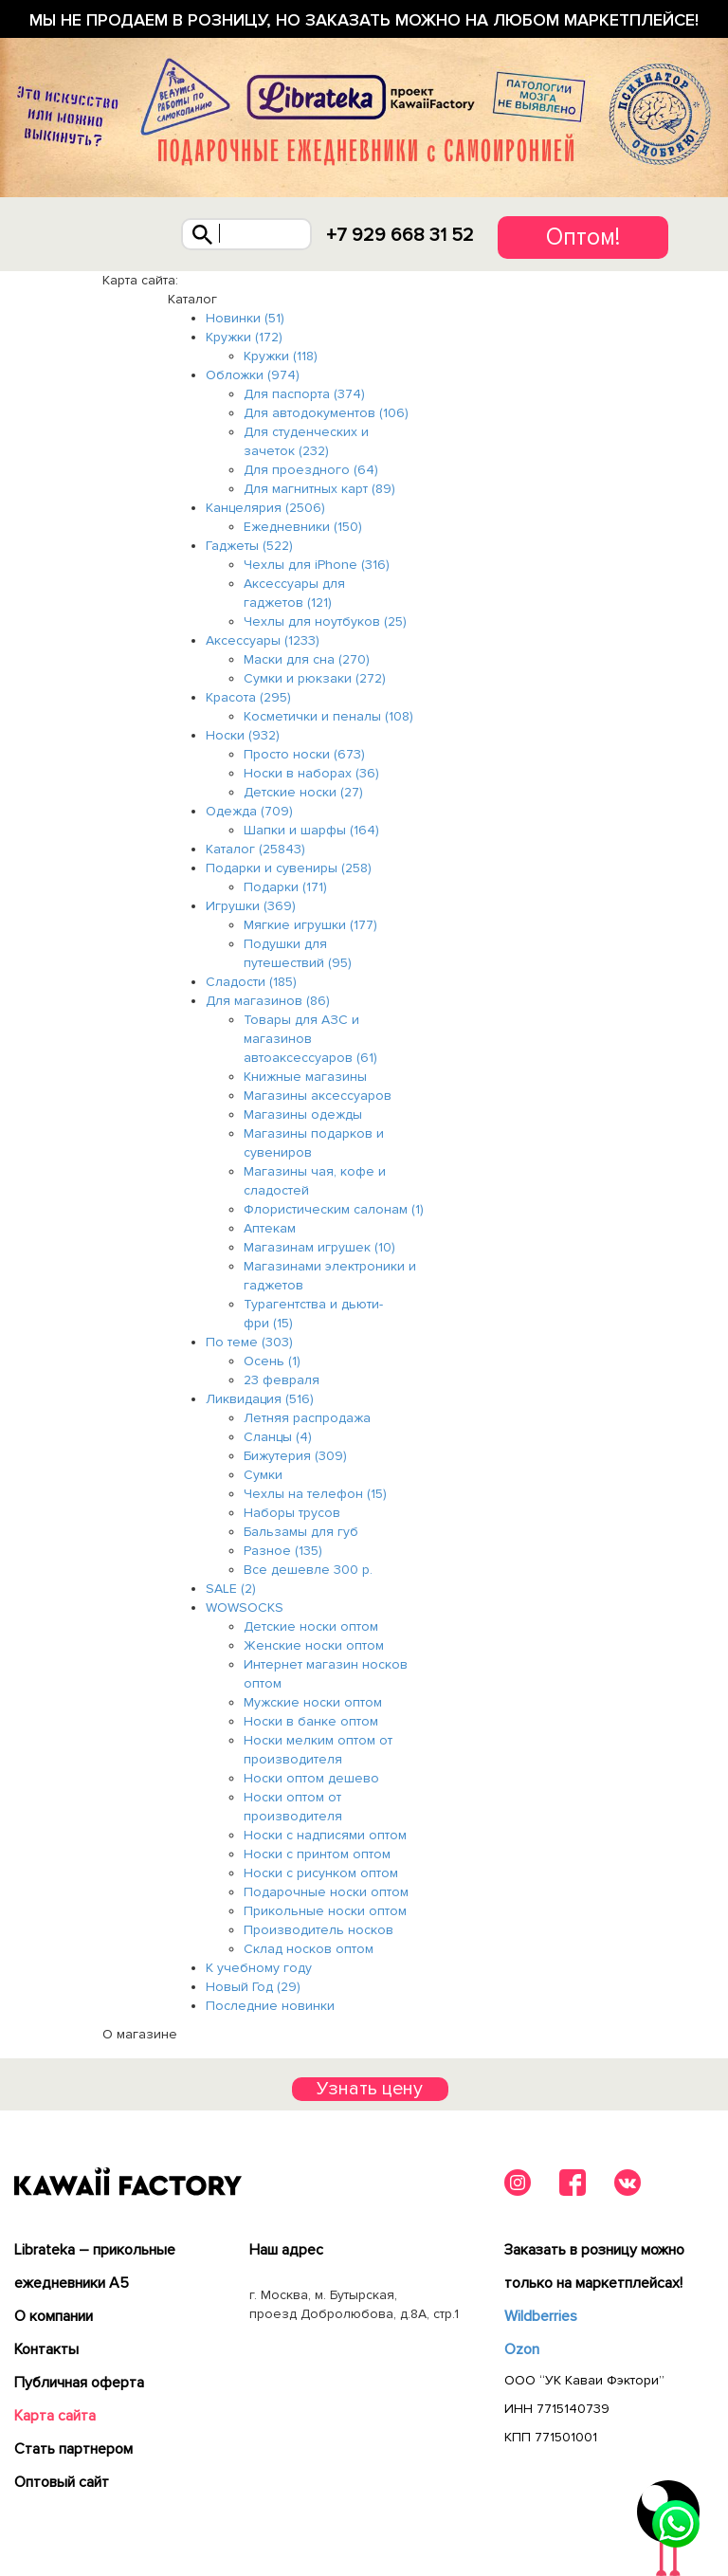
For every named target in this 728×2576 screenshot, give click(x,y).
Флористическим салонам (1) (334, 1209)
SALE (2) (231, 1588)
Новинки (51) (245, 318)
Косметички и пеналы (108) (328, 716)
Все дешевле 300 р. (308, 1570)
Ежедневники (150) (303, 527)
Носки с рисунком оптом (321, 1873)
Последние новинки (270, 2006)
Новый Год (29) (253, 1987)
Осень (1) (272, 1361)
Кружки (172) (244, 337)
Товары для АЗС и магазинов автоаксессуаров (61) (310, 1039)
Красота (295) (248, 697)
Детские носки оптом (311, 1626)
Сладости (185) (251, 982)
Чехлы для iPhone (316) (317, 565)
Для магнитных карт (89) (319, 489)
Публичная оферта (79, 2382)
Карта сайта (55, 2415)
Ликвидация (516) (260, 1399)
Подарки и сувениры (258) (289, 868)
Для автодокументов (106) (326, 413)
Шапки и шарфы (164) (311, 830)
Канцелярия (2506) (265, 508)
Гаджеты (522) (249, 546)
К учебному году (259, 1968)
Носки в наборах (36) (311, 773)
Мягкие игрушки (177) (310, 925)
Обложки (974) (253, 375)
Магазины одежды (303, 1114)
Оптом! (583, 237)
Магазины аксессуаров (317, 1095)
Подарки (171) (285, 887)
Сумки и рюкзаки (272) (315, 678)
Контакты (46, 2349)
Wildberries (540, 2316)
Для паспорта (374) (304, 394)
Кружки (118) (281, 356)
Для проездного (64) (311, 470)
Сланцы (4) (278, 1437)
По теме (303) (249, 1342)
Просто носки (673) (304, 754)
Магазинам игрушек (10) (319, 1247)
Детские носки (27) (303, 792)
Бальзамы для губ (301, 1532)
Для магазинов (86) (268, 1001)
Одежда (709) (249, 811)
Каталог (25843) (255, 849)
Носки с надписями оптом (325, 1835)
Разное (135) (283, 1551)
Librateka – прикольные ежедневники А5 (94, 2266)
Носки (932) (243, 735)
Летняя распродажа (307, 1418)
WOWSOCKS (244, 1607)
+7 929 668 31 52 (400, 235)
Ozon (521, 2349)
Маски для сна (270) (307, 659)
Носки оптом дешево (311, 1778)
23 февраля (281, 1380)
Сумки (263, 1475)
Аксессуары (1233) (262, 640)
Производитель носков (318, 1930)
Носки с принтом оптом (317, 1854)
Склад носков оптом (308, 1949)
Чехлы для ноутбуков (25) (325, 621)
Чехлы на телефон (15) (315, 1494)
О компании (53, 2316)
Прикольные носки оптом (325, 1911)
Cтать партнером (73, 2448)
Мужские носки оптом (313, 1702)
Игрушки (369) (251, 906)
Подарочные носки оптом (326, 1892)
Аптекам (270, 1228)
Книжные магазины (305, 1077)
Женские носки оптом (314, 1645)
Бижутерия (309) (295, 1456)
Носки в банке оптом (311, 1721)
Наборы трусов (292, 1513)
